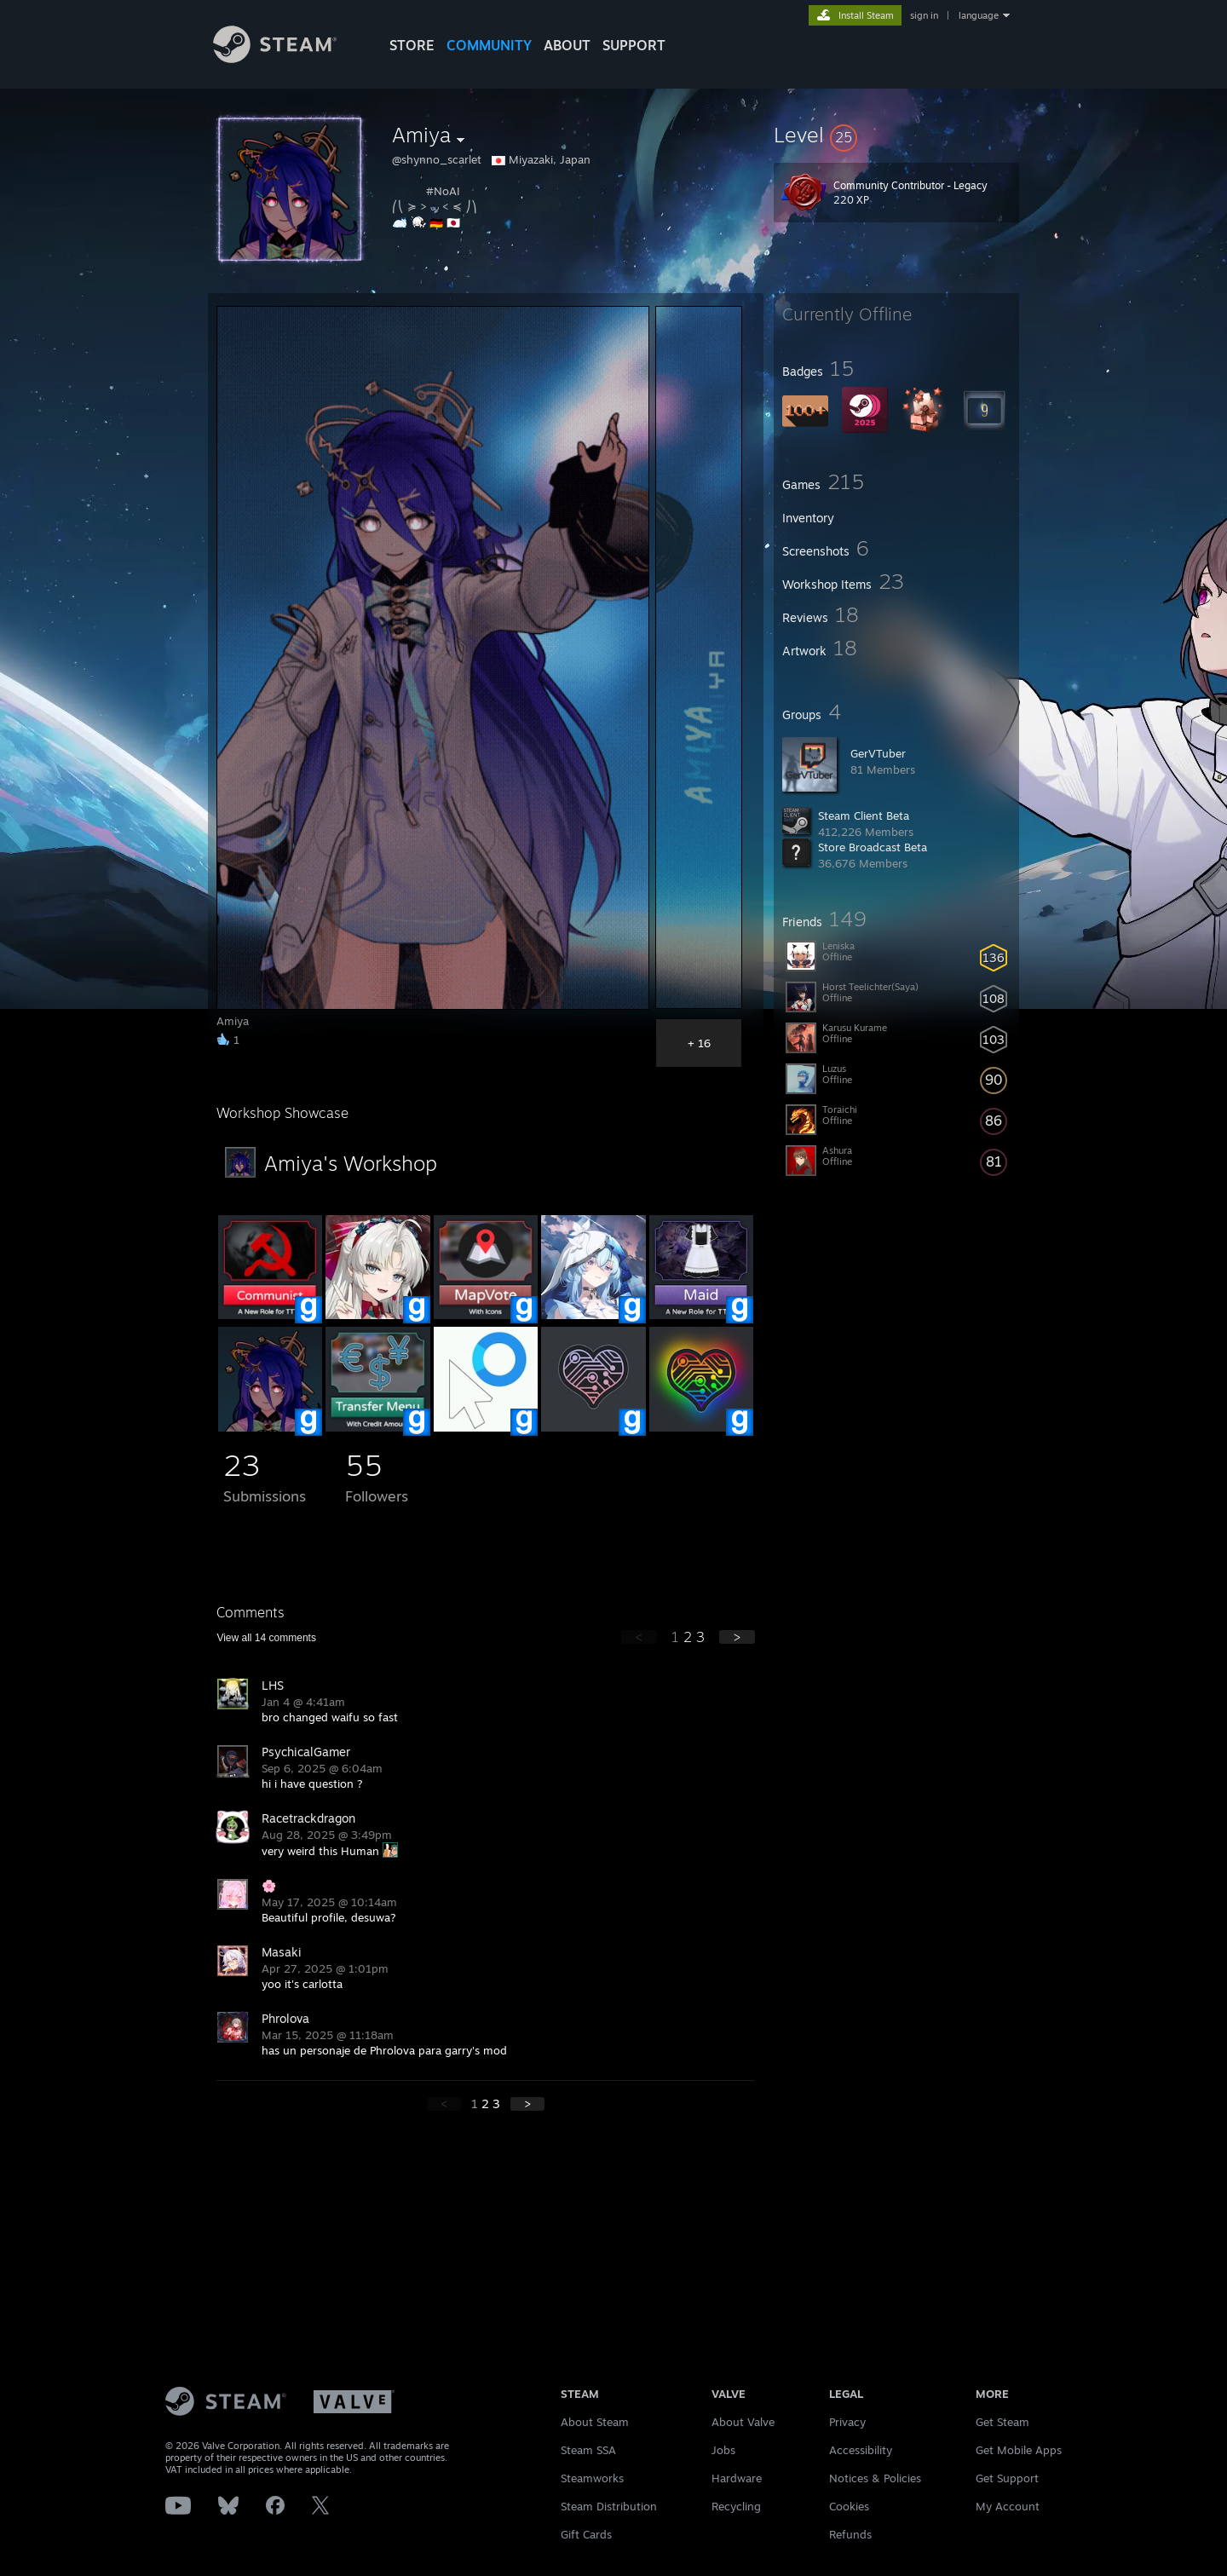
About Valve (743, 2422)
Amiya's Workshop (350, 1163)
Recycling (736, 2506)
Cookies (849, 2506)
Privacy (847, 2422)
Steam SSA (588, 2450)
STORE (412, 45)
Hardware (736, 2478)
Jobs (723, 2450)
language (979, 15)
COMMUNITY (489, 45)
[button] (896, 135)
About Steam (595, 2422)
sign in (924, 15)
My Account (1008, 2506)
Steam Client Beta (863, 815)
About (567, 45)
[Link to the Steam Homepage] (275, 58)
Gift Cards (586, 2534)
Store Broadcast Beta (872, 847)
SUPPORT (633, 45)
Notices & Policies (875, 2478)
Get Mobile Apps (1019, 2450)
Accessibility (860, 2450)
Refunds (850, 2534)
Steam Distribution (609, 2506)
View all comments (266, 1638)
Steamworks (592, 2478)
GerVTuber (878, 753)
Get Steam (1002, 2422)
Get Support (1007, 2478)
